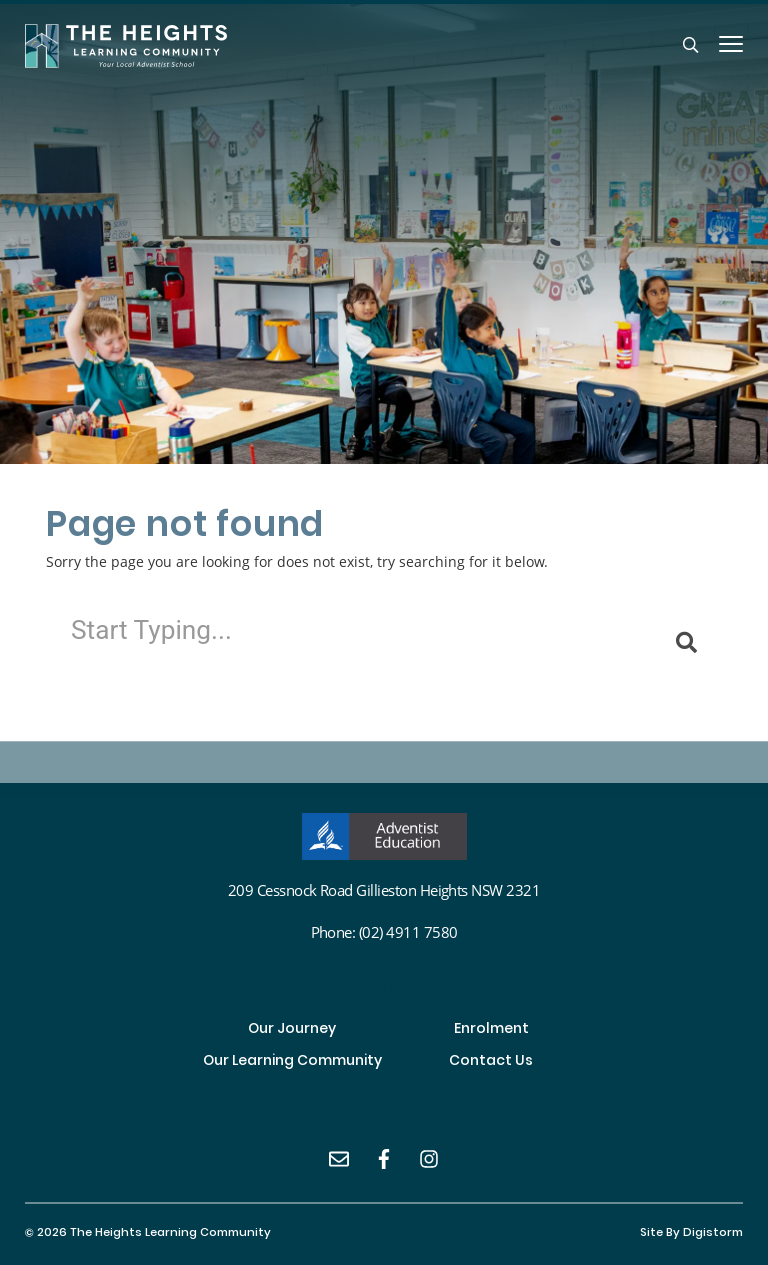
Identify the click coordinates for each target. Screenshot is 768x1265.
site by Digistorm (691, 1233)
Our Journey (292, 1030)
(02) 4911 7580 (408, 932)
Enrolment (491, 1030)
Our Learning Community (292, 1062)
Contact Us (491, 1062)
